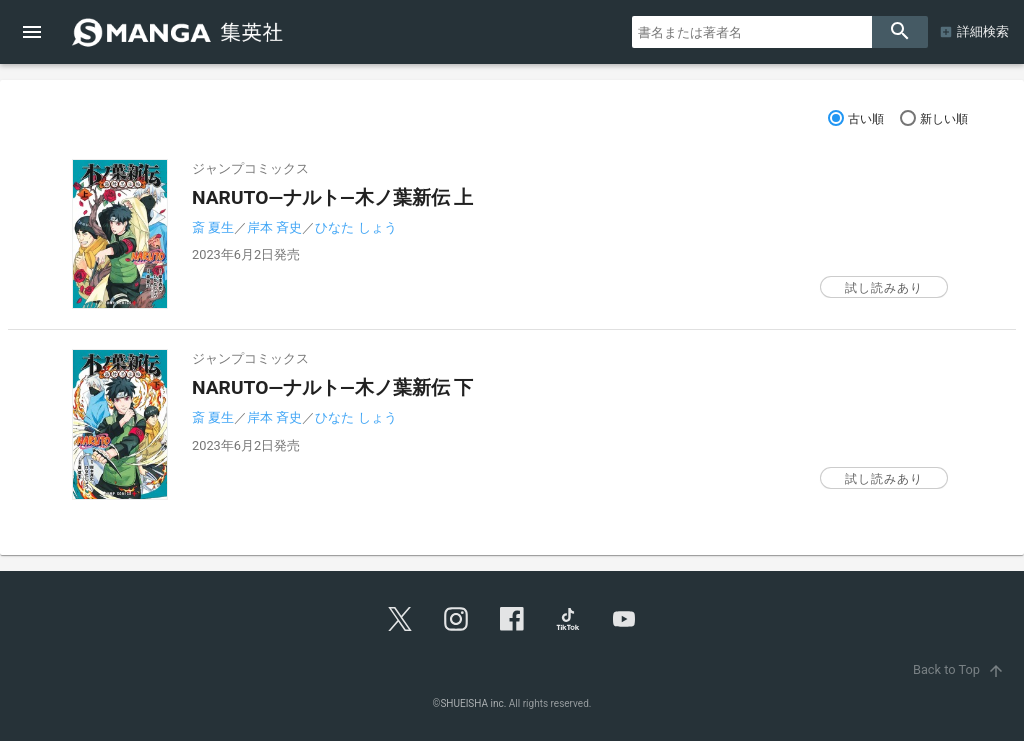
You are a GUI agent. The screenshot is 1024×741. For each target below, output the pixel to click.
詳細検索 (983, 31)
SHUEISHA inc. (473, 703)
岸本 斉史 (274, 227)
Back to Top (960, 669)
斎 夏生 (213, 227)
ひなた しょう (355, 227)
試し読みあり (884, 288)
